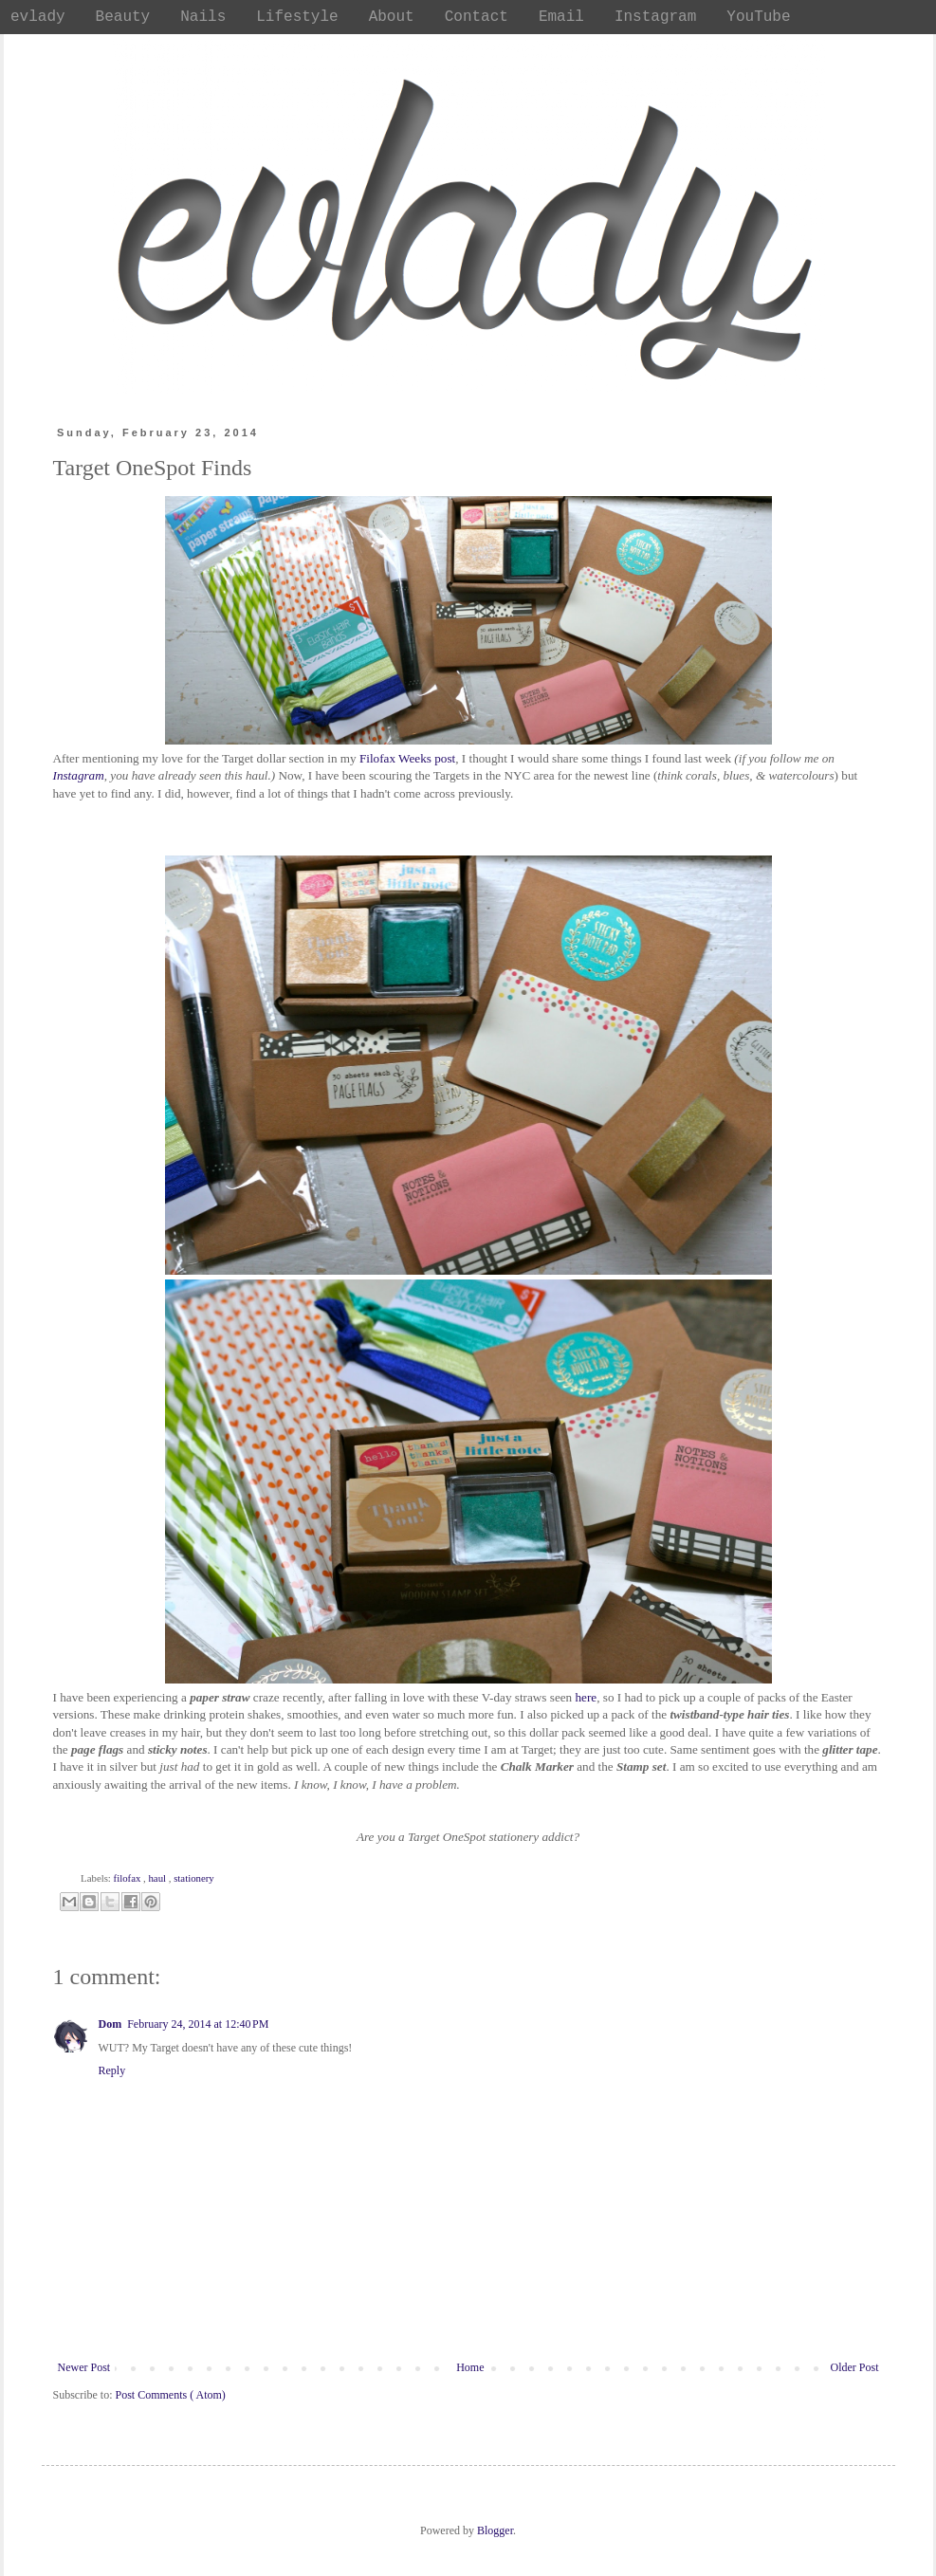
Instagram (78, 775)
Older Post (855, 2367)
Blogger (495, 2530)
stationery (194, 1878)
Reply (112, 2070)
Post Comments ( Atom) (171, 2394)
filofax (128, 1878)
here (586, 1697)
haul (158, 1878)
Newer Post (84, 2367)
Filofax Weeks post (407, 758)
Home (470, 2367)
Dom (110, 2024)
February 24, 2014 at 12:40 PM (197, 2024)
